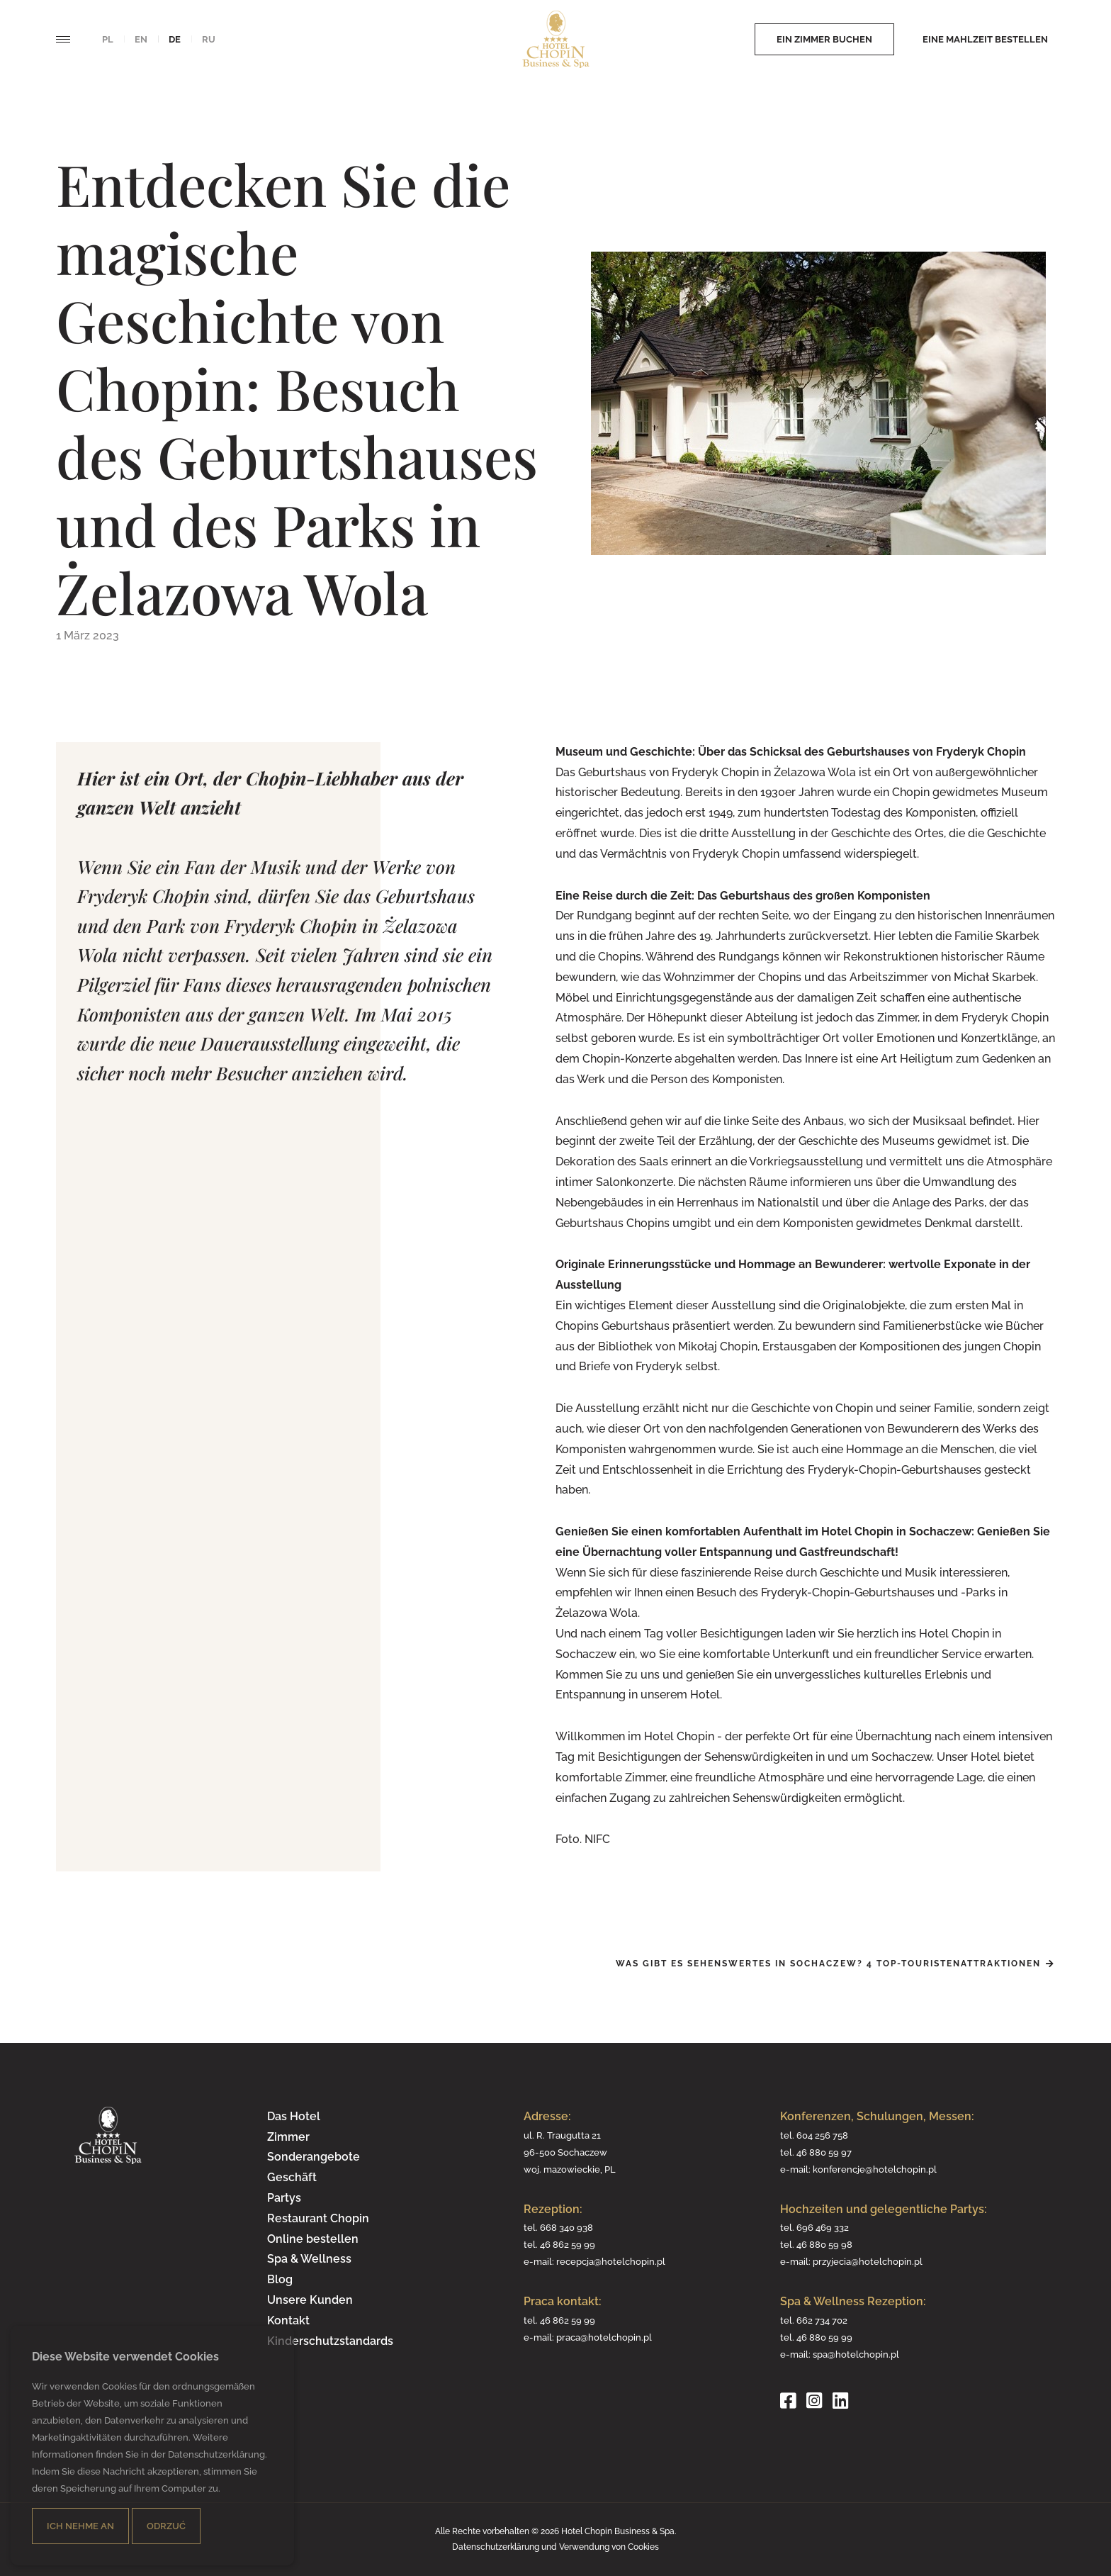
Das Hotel (293, 2116)
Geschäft (292, 2177)
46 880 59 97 (824, 2152)
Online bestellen (313, 2239)
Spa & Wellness (309, 2259)
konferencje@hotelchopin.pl (875, 2169)
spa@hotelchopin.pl (856, 2354)
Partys (284, 2198)
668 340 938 (566, 2227)
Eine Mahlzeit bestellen (985, 39)
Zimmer (288, 2137)
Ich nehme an (80, 2525)
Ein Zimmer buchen (824, 39)
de (175, 39)
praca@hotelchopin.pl (604, 2337)
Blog (280, 2279)
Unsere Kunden (310, 2300)
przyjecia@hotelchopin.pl (868, 2261)
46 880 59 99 (824, 2337)
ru (208, 39)
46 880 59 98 (824, 2244)
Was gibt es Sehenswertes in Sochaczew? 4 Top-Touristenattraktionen (828, 1964)
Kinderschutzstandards (330, 2341)
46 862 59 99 (567, 2244)
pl (107, 39)
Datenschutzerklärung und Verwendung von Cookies (555, 2547)
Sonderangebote (313, 2156)
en (141, 39)
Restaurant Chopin (318, 2218)
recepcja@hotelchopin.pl (610, 2261)
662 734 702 (821, 2320)
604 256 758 (822, 2135)
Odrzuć (166, 2525)
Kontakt (288, 2320)
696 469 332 (822, 2227)
